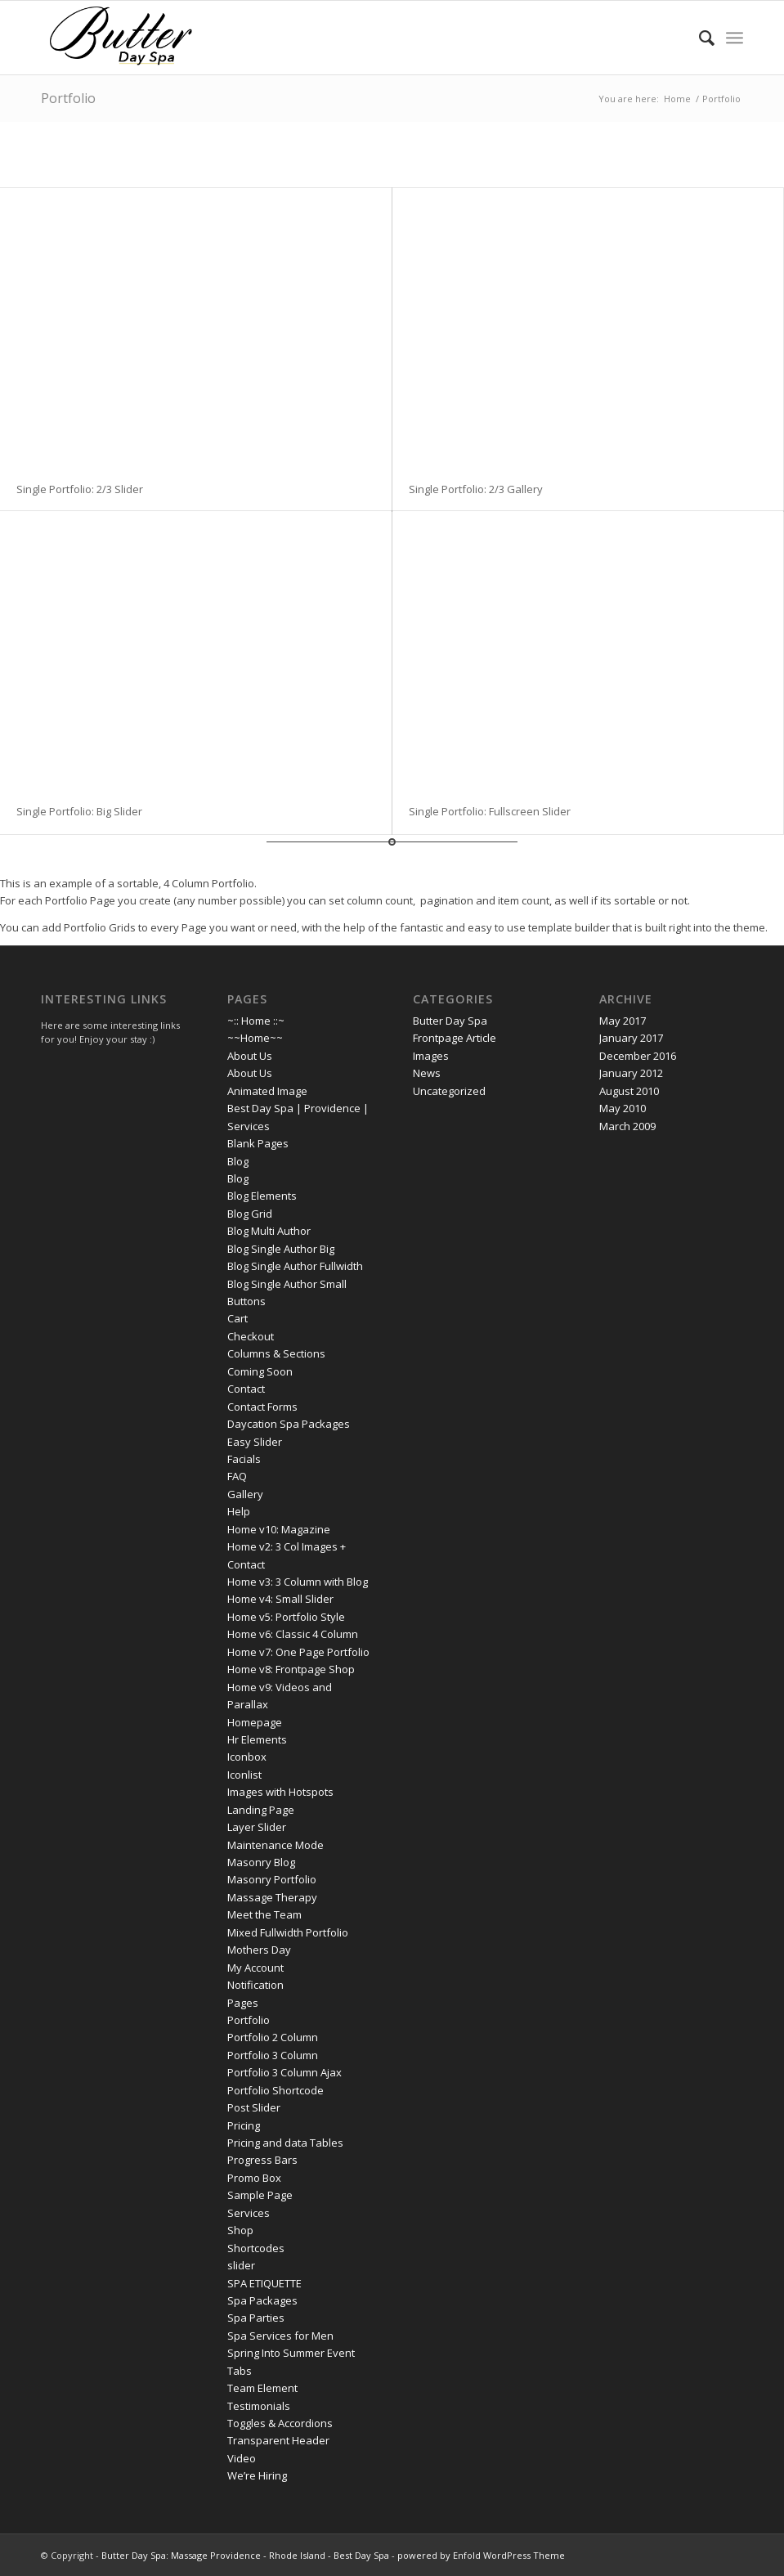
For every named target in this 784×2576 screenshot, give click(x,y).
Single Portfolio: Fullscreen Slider (490, 811)
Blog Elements (262, 1195)
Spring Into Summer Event (291, 2352)
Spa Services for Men (280, 2335)
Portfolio (68, 98)
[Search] (699, 37)
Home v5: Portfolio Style (286, 1616)
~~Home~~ (255, 1037)
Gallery (245, 1494)
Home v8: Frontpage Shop (291, 1669)
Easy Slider (254, 1441)
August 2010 (629, 1091)
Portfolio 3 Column (272, 2055)
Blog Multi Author (269, 1230)
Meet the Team (264, 1914)
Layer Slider (256, 1827)
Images (431, 1055)
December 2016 (637, 1055)
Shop (240, 2230)
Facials (244, 1459)
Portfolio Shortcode (275, 2090)
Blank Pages (258, 1143)
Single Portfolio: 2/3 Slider (79, 489)
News (427, 1073)
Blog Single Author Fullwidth (295, 1266)
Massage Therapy (272, 1897)
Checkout (250, 1336)
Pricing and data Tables (285, 2142)
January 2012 (631, 1073)
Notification (255, 1984)
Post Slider (253, 2107)
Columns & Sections (276, 1353)
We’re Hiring (257, 2475)
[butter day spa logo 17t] (121, 37)
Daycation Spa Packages (288, 1423)
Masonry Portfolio (271, 1879)
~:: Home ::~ (255, 1020)
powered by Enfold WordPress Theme (481, 2555)
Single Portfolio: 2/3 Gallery (476, 489)
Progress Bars (262, 2159)
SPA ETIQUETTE (264, 2283)
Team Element (262, 2388)
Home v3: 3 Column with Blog (297, 1581)
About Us (249, 1055)
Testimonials (258, 2406)
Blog (238, 1161)
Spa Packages (262, 2300)
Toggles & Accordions (280, 2423)
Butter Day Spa (450, 1020)
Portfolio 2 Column (272, 2037)
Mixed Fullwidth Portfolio (287, 1932)
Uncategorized (449, 1091)
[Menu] (734, 38)
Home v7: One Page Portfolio (298, 1652)
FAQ (237, 1476)
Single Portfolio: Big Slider (79, 811)
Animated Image (267, 1091)
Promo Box (254, 2177)
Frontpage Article (454, 1037)
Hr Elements (257, 1739)
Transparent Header (278, 2440)
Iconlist (244, 1774)
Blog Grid (249, 1213)
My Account (255, 1967)
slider (241, 2265)
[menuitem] (699, 37)
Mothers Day (259, 1949)
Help (238, 1511)
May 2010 (622, 1108)
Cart (237, 1318)
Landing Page (260, 1809)
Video (241, 2458)
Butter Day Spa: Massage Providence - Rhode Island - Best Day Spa (245, 2555)
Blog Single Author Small (287, 1284)
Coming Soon (260, 1371)
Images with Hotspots (280, 1791)
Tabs (239, 2370)
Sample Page (260, 2195)
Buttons (246, 1301)
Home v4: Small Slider (280, 1598)
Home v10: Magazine (278, 1529)
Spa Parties (255, 2317)
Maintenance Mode (275, 1845)
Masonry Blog (261, 1862)
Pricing (243, 2125)
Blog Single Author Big (280, 1248)
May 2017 (622, 1020)
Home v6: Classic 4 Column (292, 1634)
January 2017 (631, 1037)
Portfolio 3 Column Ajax (284, 2072)
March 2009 (627, 1126)
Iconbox (247, 1756)
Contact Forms (262, 1406)
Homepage (254, 1722)
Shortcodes (255, 2248)
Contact (246, 1388)
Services (248, 2213)
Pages (242, 2002)
